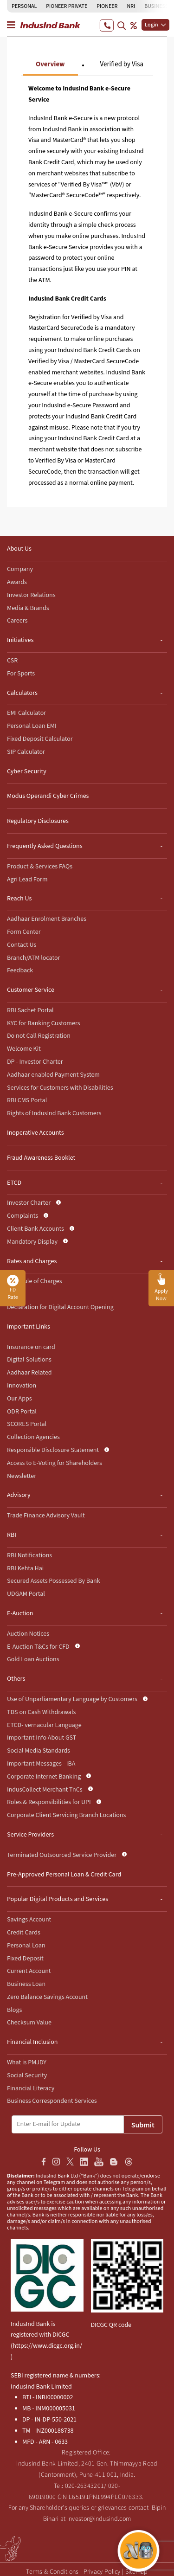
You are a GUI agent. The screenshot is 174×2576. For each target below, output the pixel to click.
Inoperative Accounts (35, 1132)
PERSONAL (24, 6)
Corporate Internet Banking (44, 1776)
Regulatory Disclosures (38, 821)
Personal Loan (26, 1945)
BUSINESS (156, 6)
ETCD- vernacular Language (44, 1725)
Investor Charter (29, 1203)
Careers (17, 620)
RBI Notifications (29, 1555)
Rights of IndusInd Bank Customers (54, 1113)
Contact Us (21, 945)
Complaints (22, 1216)
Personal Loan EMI (32, 726)
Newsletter (21, 1476)
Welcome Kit (24, 1049)
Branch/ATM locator (33, 958)
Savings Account (29, 1919)
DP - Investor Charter (35, 1061)
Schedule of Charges (34, 1281)
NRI (131, 6)
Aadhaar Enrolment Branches (46, 919)
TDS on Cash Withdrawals (41, 1712)
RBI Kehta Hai (25, 1568)
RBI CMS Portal (27, 1100)
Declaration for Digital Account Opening (60, 1307)
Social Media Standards (38, 1750)
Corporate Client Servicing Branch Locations (66, 1815)
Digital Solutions (29, 1359)
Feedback (20, 970)
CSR (12, 660)
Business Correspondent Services (52, 2101)
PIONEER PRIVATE (66, 6)
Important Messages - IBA (41, 1763)
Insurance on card (31, 1347)
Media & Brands (28, 608)
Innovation (21, 1385)
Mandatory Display (32, 1241)
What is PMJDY (26, 2062)
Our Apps (19, 1398)
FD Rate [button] (13, 1288)
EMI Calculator (26, 713)
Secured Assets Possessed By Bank (53, 1581)
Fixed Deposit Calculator (40, 739)
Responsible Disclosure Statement (53, 1450)
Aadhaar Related (29, 1372)
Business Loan (26, 1984)
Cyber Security (26, 771)
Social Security (27, 2075)
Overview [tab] (50, 64)
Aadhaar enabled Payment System (53, 1074)
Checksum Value (29, 2022)
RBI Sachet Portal (30, 1010)
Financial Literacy (30, 2088)
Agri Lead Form (27, 879)
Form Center (24, 932)
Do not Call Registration (39, 1036)
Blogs (14, 2010)
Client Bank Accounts (35, 1228)
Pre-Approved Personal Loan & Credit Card (64, 1874)
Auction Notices (28, 1633)
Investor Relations (31, 595)
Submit (143, 2125)
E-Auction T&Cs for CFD (38, 1646)
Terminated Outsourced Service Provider (61, 1855)
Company (20, 569)
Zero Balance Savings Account (47, 1997)
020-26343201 (84, 2486)
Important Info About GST (41, 1737)
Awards (17, 582)
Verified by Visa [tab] (121, 64)
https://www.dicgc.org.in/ (47, 2346)
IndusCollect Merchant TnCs (45, 1789)
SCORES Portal (26, 1424)
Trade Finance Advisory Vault (46, 1515)
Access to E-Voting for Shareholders (54, 1463)
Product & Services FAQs (39, 866)
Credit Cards (23, 1932)
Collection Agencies (33, 1437)
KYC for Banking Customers (43, 1023)
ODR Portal (22, 1411)
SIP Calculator (26, 752)
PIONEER (107, 6)
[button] (161, 1288)
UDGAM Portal (26, 1594)
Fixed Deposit (25, 1958)
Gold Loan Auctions (33, 1659)
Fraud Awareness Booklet (41, 1158)
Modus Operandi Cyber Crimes (48, 796)
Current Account (29, 1971)
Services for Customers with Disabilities (60, 1087)
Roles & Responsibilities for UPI (49, 1802)
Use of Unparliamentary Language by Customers (72, 1699)
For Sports (21, 673)
